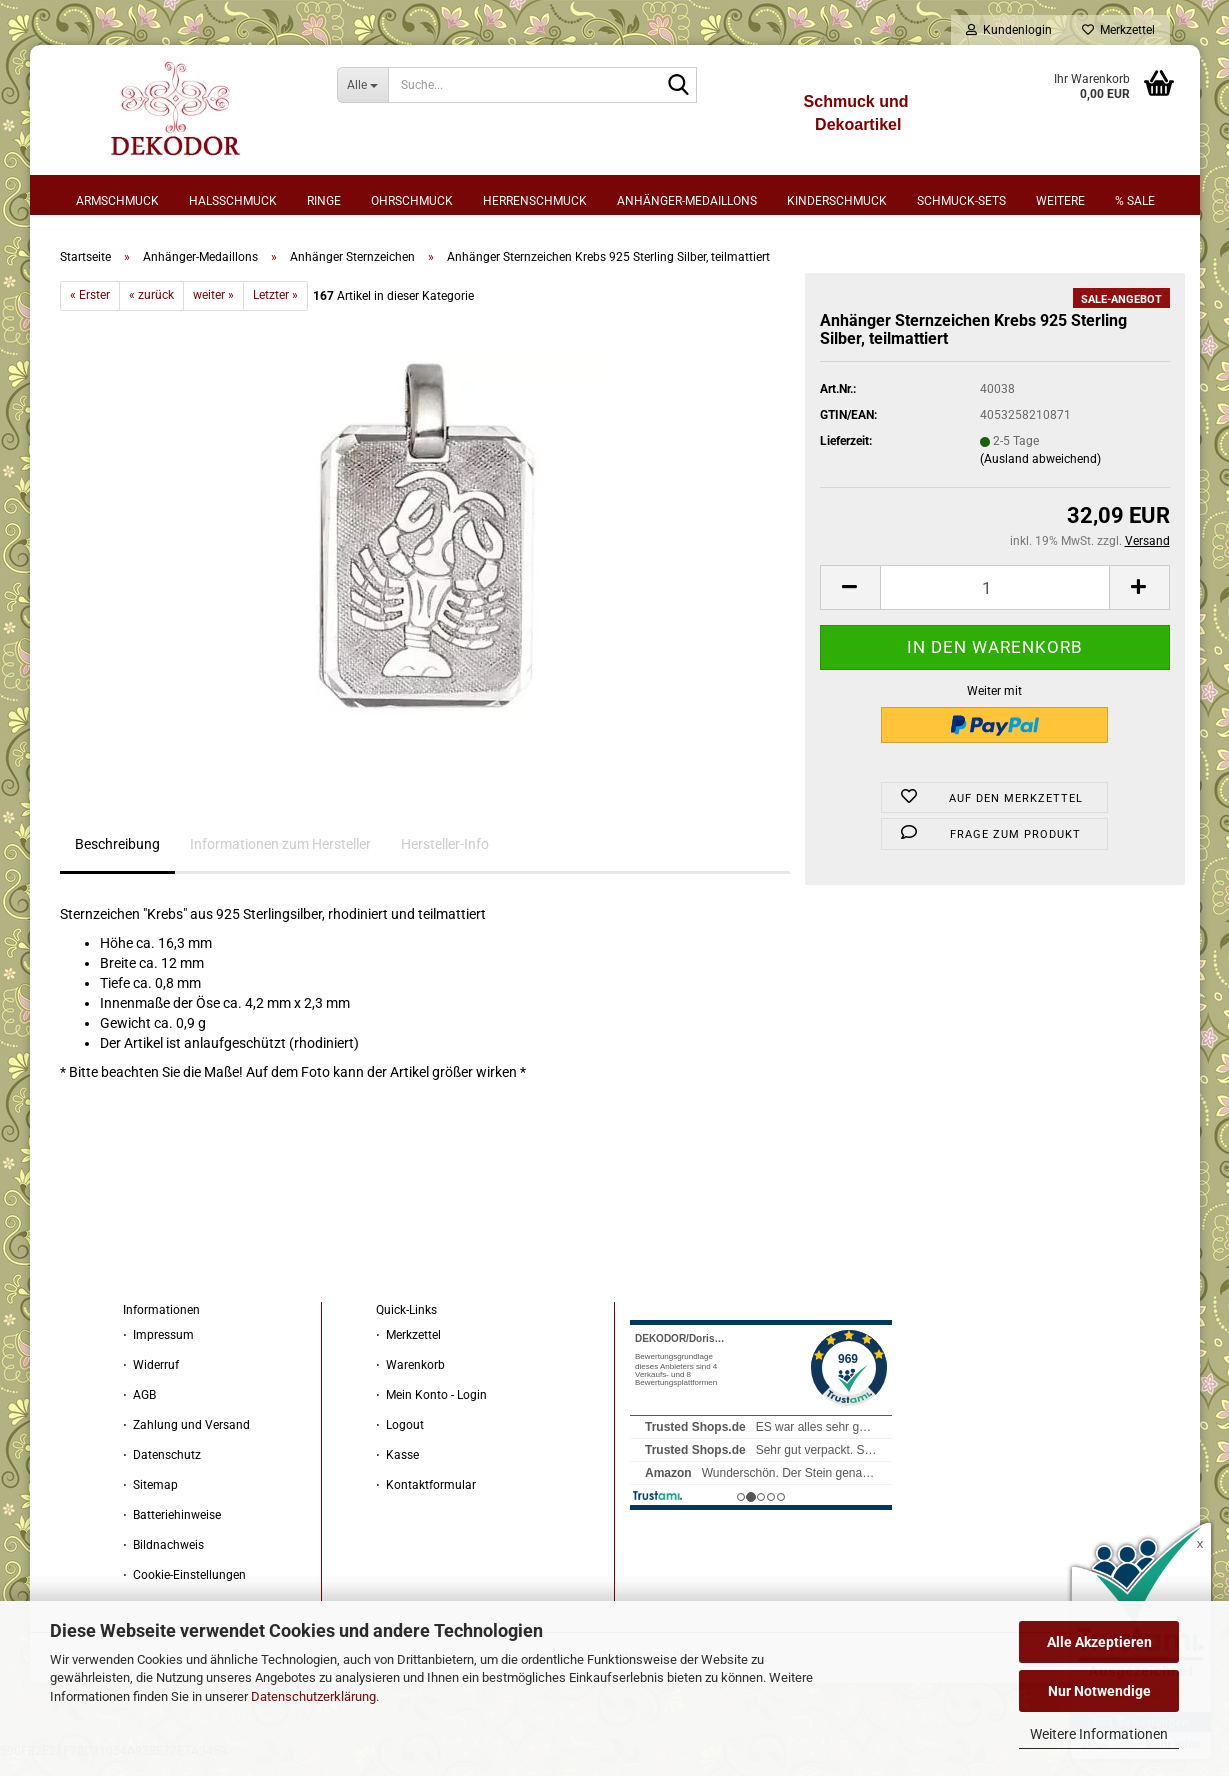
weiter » (213, 311)
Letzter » (275, 311)
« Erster (90, 311)
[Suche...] (362, 85)
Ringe (324, 201)
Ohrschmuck (412, 201)
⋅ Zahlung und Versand (186, 1440)
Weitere (1060, 201)
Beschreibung (117, 860)
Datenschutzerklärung (313, 1696)
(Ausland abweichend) (1040, 474)
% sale (1135, 201)
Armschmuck (117, 201)
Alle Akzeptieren (1099, 1642)
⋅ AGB (139, 1410)
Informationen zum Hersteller (280, 860)
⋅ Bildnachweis (163, 1560)
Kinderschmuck (837, 201)
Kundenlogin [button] (1009, 30)
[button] (850, 603)
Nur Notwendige (1099, 1691)
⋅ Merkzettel (408, 1350)
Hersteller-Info (445, 860)
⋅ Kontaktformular (426, 1500)
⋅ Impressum (158, 1350)
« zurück (151, 311)
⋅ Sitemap (150, 1500)
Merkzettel (1118, 30)
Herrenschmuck (535, 201)
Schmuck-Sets (961, 201)
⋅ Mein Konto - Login (431, 1410)
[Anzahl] (995, 603)
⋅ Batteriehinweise (172, 1530)
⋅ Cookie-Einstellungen (184, 1590)
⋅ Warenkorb (410, 1380)
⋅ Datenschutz (162, 1470)
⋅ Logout (400, 1440)
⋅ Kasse (397, 1470)
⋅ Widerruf (151, 1380)
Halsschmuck (233, 201)
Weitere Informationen (1099, 1734)
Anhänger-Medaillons (687, 201)
